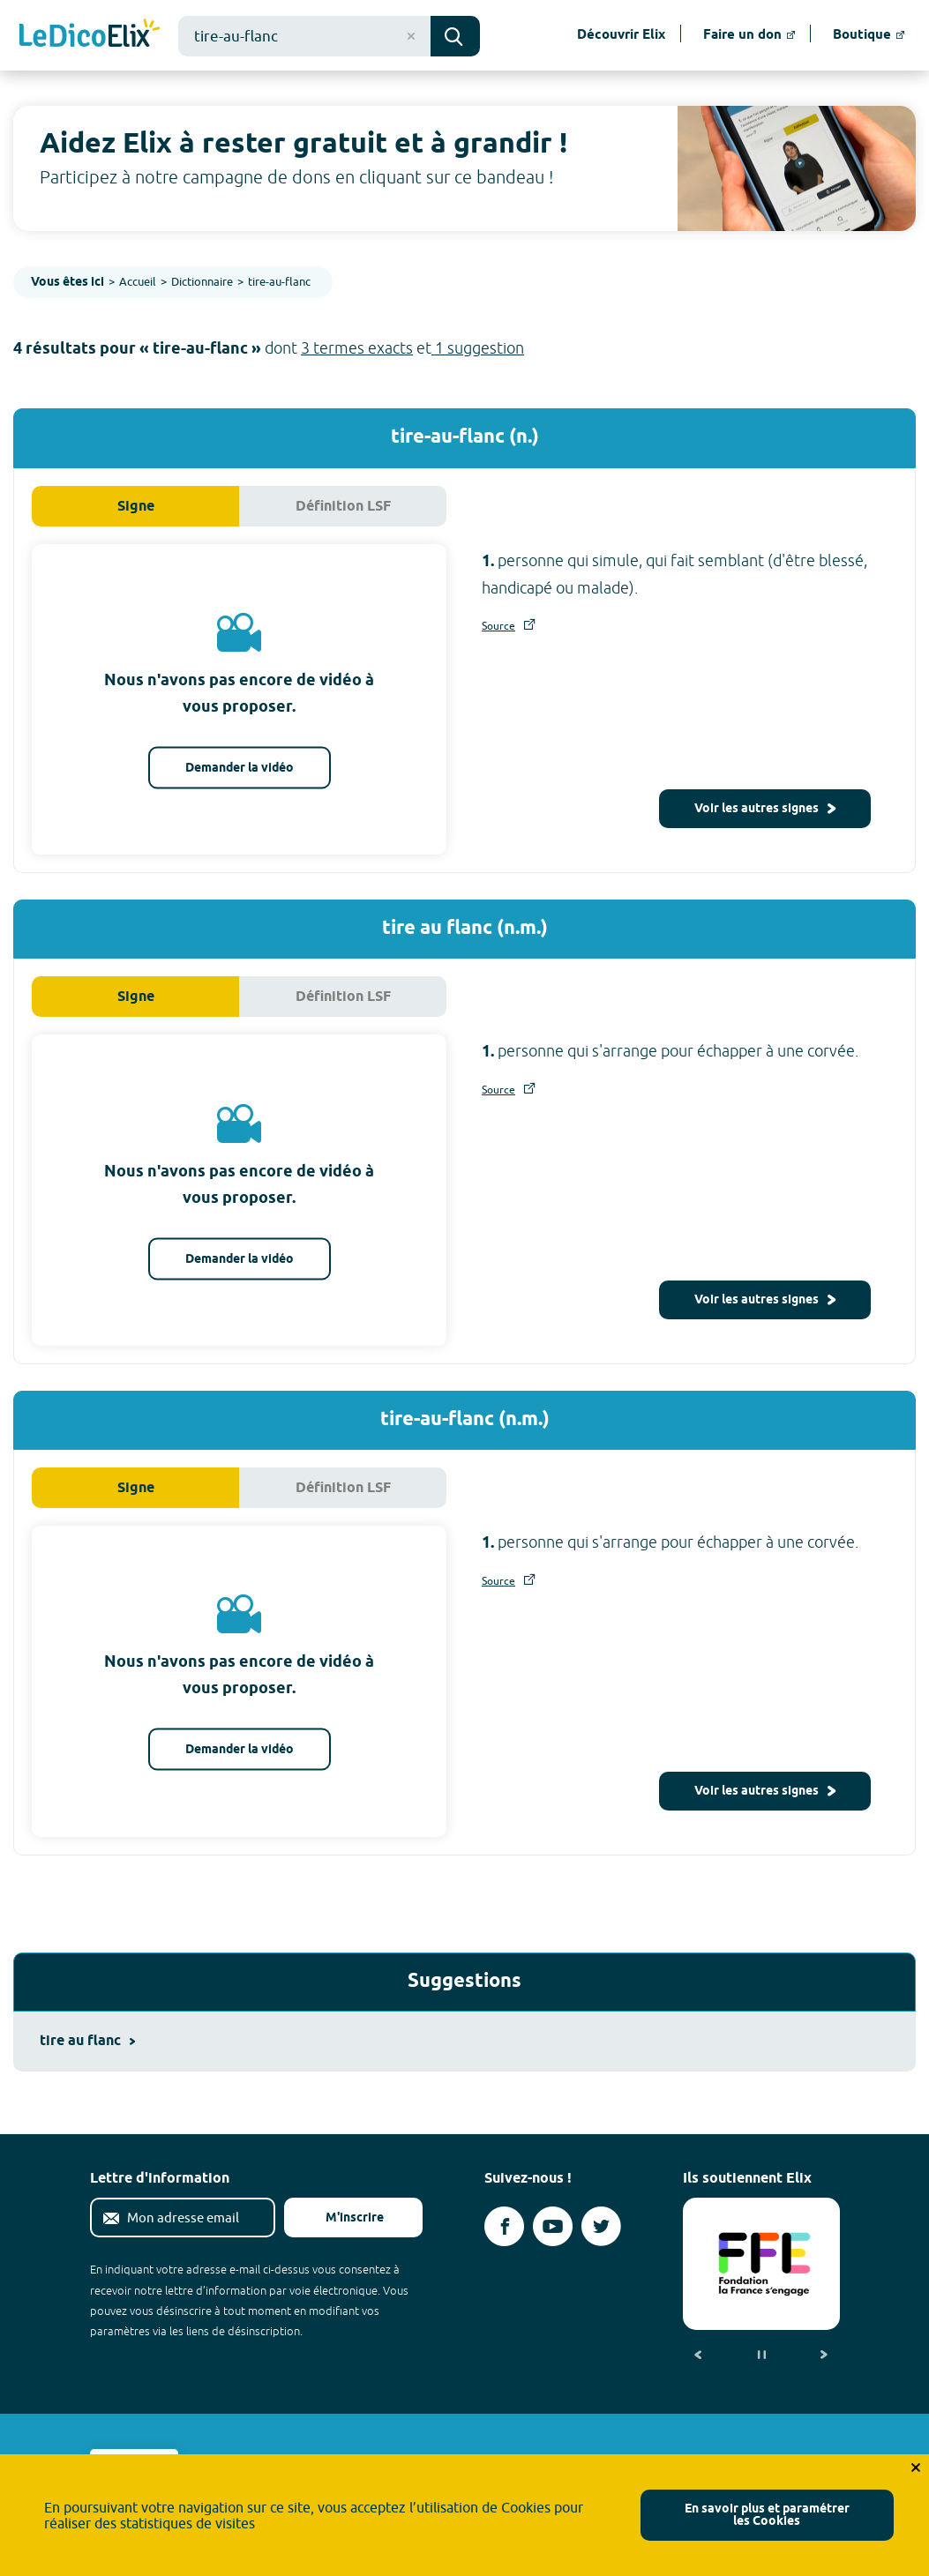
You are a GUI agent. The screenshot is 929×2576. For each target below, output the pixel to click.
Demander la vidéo (239, 767)
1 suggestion (477, 348)
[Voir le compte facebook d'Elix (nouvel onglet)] (504, 2226)
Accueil (137, 281)
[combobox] (304, 36)
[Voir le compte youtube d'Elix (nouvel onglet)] (553, 2226)
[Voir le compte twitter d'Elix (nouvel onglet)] (601, 2226)
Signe (135, 506)
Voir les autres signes (764, 809)
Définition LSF (343, 506)
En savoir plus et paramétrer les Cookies (767, 2515)
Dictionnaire (202, 281)
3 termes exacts (357, 348)
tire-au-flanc (279, 281)
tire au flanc (87, 2041)
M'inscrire (340, 2218)
